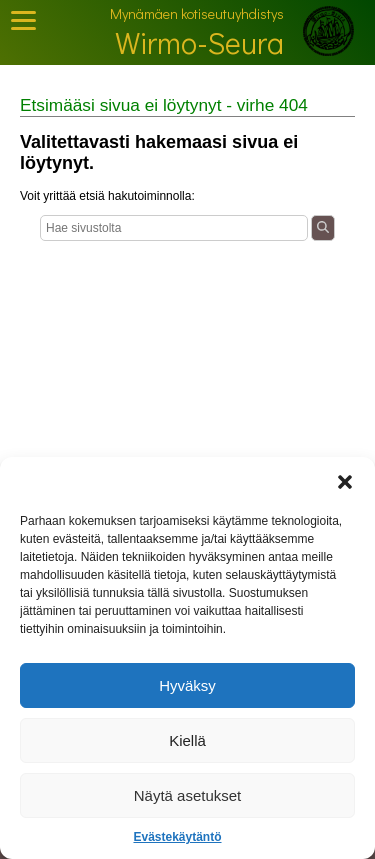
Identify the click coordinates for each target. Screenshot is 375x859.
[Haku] (174, 228)
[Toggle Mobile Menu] (23, 20)
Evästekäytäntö (177, 837)
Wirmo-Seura (199, 42)
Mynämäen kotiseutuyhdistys (197, 13)
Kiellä (187, 740)
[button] (345, 482)
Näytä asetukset (188, 795)
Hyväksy (187, 685)
